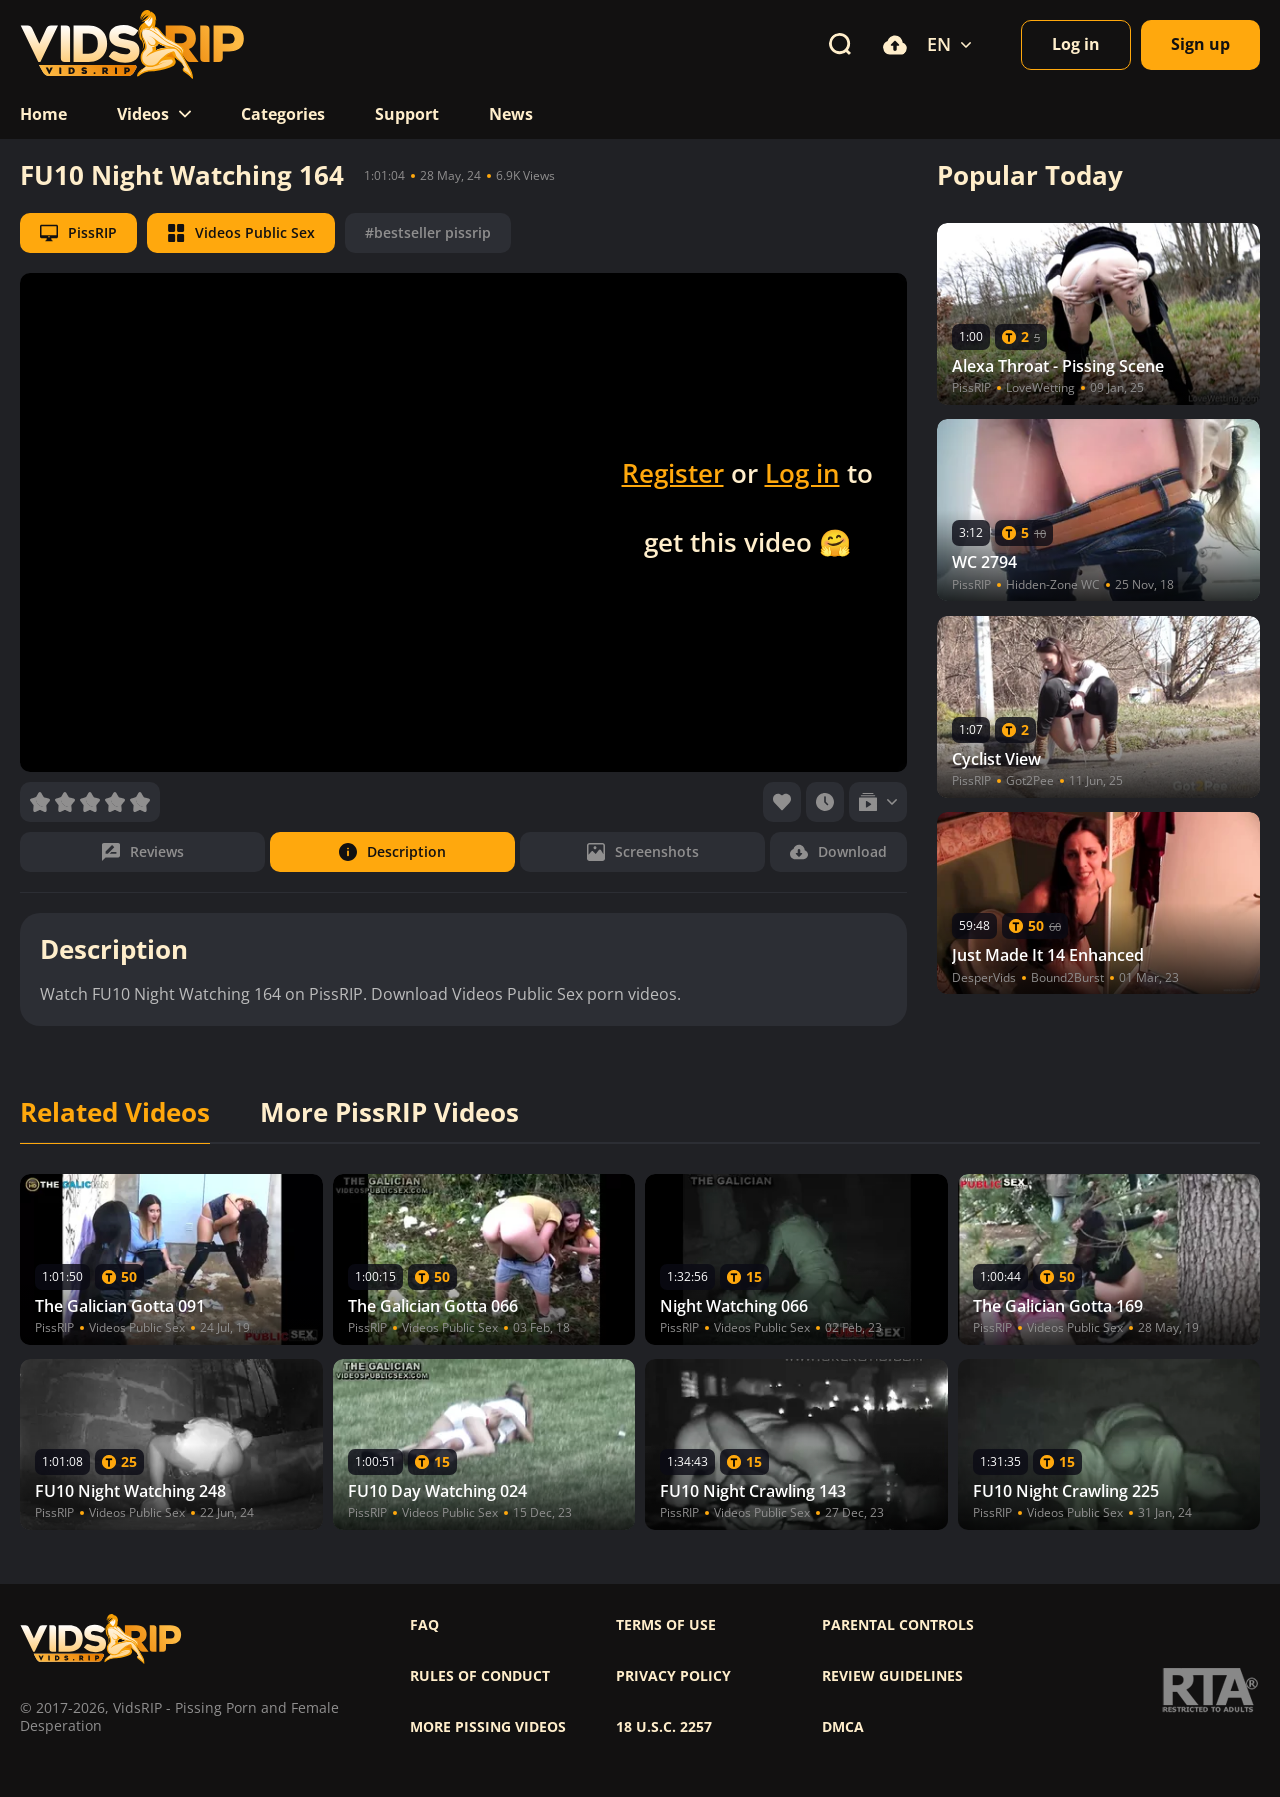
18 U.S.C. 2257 (664, 1727)
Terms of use (666, 1625)
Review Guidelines (892, 1676)
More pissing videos (488, 1727)
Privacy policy (673, 1676)
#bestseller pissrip (428, 232)
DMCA (843, 1727)
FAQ (424, 1625)
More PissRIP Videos (389, 1113)
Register (673, 473)
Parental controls (898, 1625)
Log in (802, 473)
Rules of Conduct (480, 1676)
